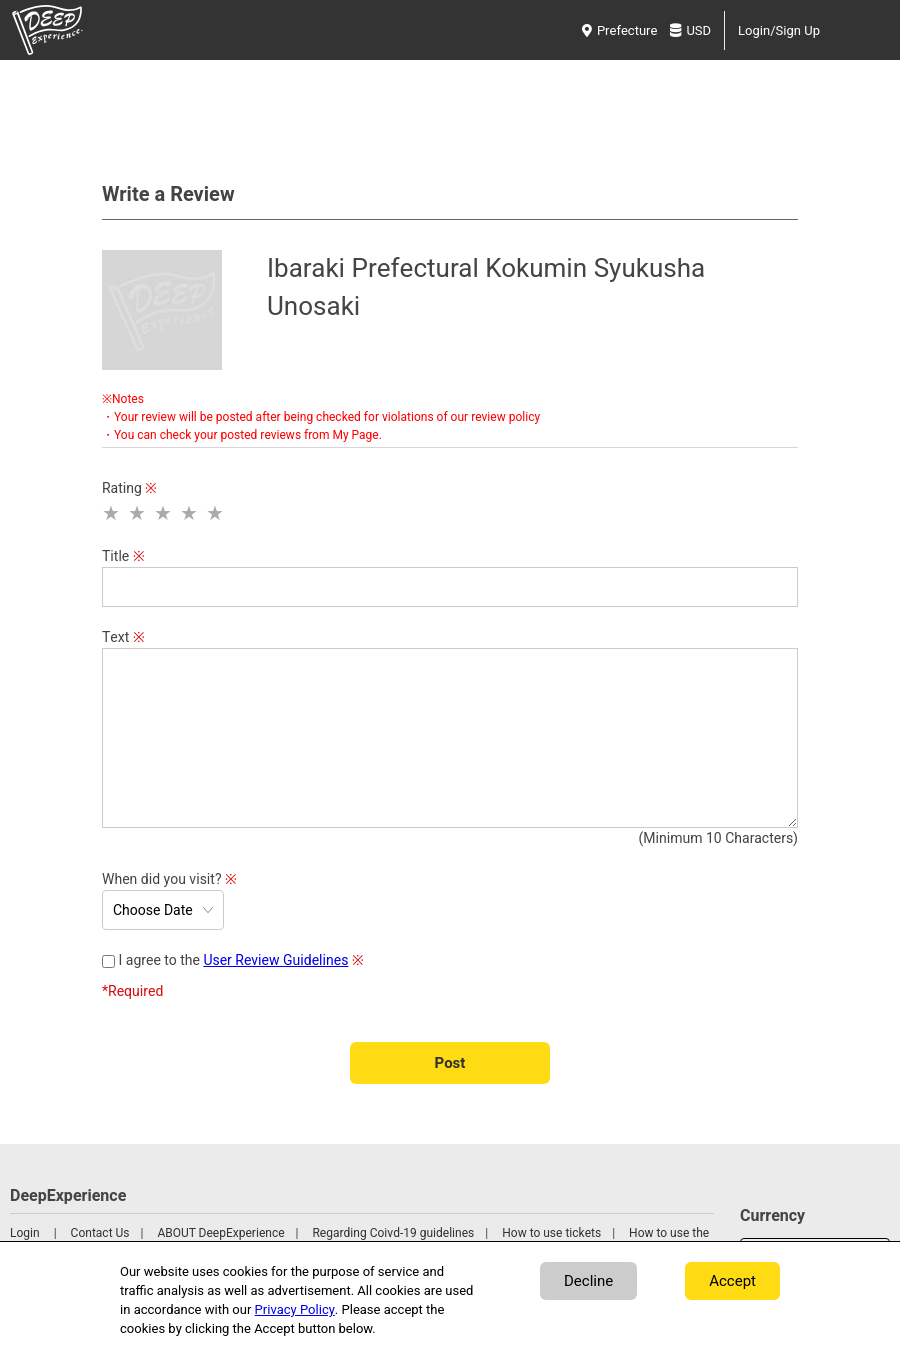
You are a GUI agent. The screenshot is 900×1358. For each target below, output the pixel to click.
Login (25, 1233)
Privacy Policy (295, 1309)
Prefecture (619, 30)
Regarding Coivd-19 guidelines (393, 1233)
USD (690, 30)
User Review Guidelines (275, 960)
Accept (732, 1281)
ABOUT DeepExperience (220, 1233)
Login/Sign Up (779, 30)
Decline (588, 1281)
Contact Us (100, 1233)
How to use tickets (551, 1233)
